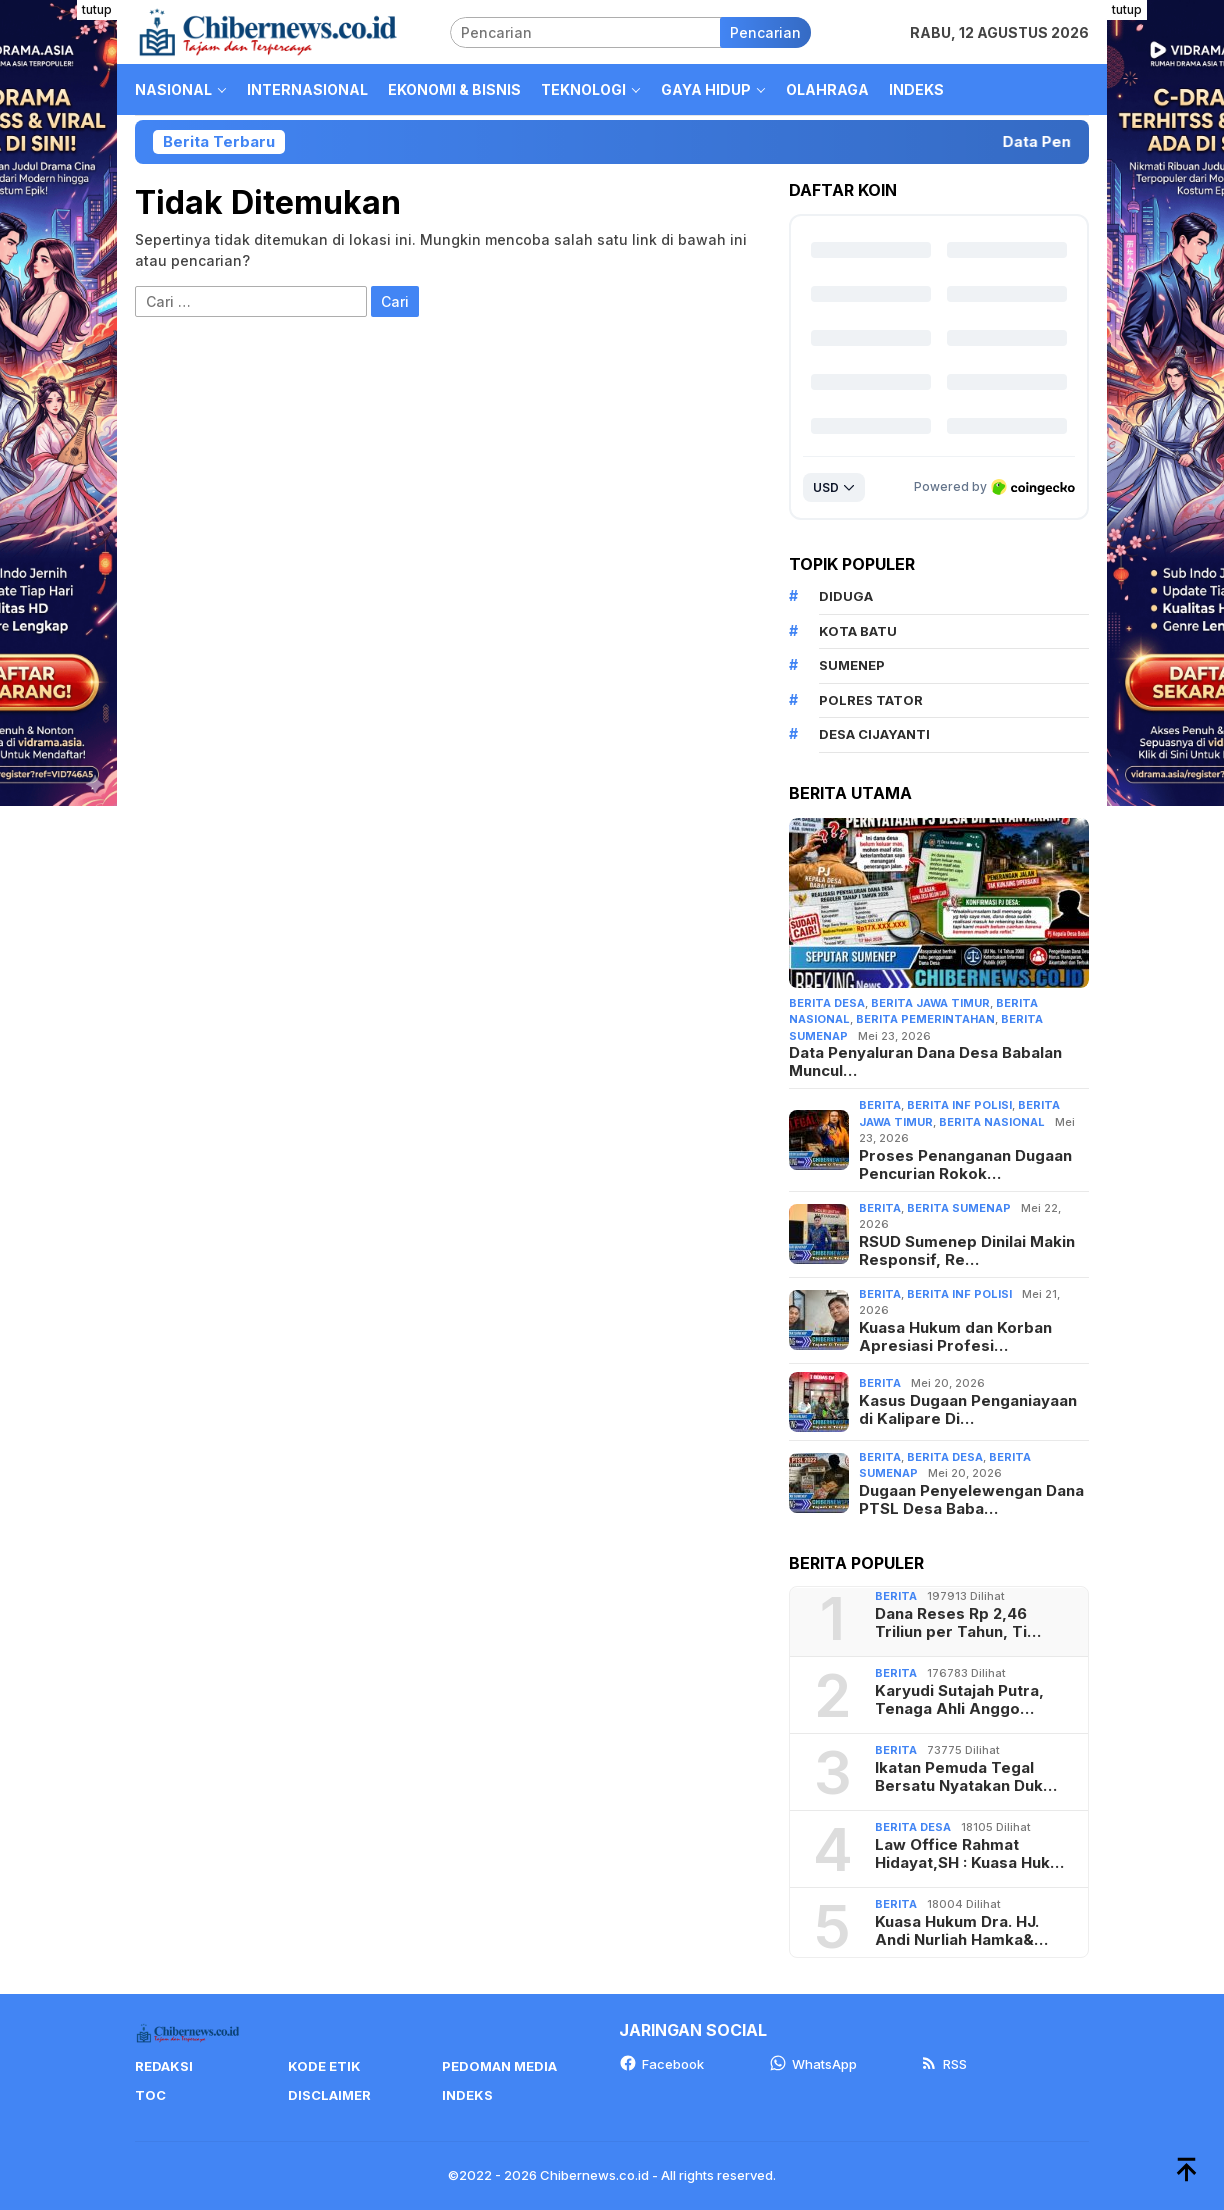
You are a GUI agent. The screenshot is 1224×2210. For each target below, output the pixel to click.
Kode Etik (324, 2066)
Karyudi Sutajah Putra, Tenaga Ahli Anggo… (959, 1700)
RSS (943, 2064)
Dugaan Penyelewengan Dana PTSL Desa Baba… (971, 1500)
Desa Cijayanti (874, 734)
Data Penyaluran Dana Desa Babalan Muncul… (925, 1062)
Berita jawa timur (930, 1003)
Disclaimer (329, 2095)
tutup (97, 9)
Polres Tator (871, 700)
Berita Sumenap (959, 1208)
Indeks (467, 2095)
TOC (150, 2095)
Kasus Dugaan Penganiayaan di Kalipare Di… (968, 1410)
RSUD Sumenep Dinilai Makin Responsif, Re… (967, 1251)
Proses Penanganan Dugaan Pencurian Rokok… (965, 1165)
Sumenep (852, 665)
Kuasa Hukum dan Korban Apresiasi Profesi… (955, 1337)
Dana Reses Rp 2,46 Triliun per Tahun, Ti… (958, 1623)
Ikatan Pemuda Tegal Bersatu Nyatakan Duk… (966, 1777)
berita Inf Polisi (959, 1105)
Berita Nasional (992, 1122)
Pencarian (765, 32)
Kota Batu (858, 631)
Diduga (846, 596)
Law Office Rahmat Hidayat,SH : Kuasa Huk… (969, 1854)
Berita (880, 1105)
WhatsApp (813, 2064)
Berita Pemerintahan (925, 1019)
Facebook (661, 2064)
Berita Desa (827, 1003)
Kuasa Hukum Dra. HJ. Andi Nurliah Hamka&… (961, 1931)
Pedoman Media (499, 2066)
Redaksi (164, 2066)
